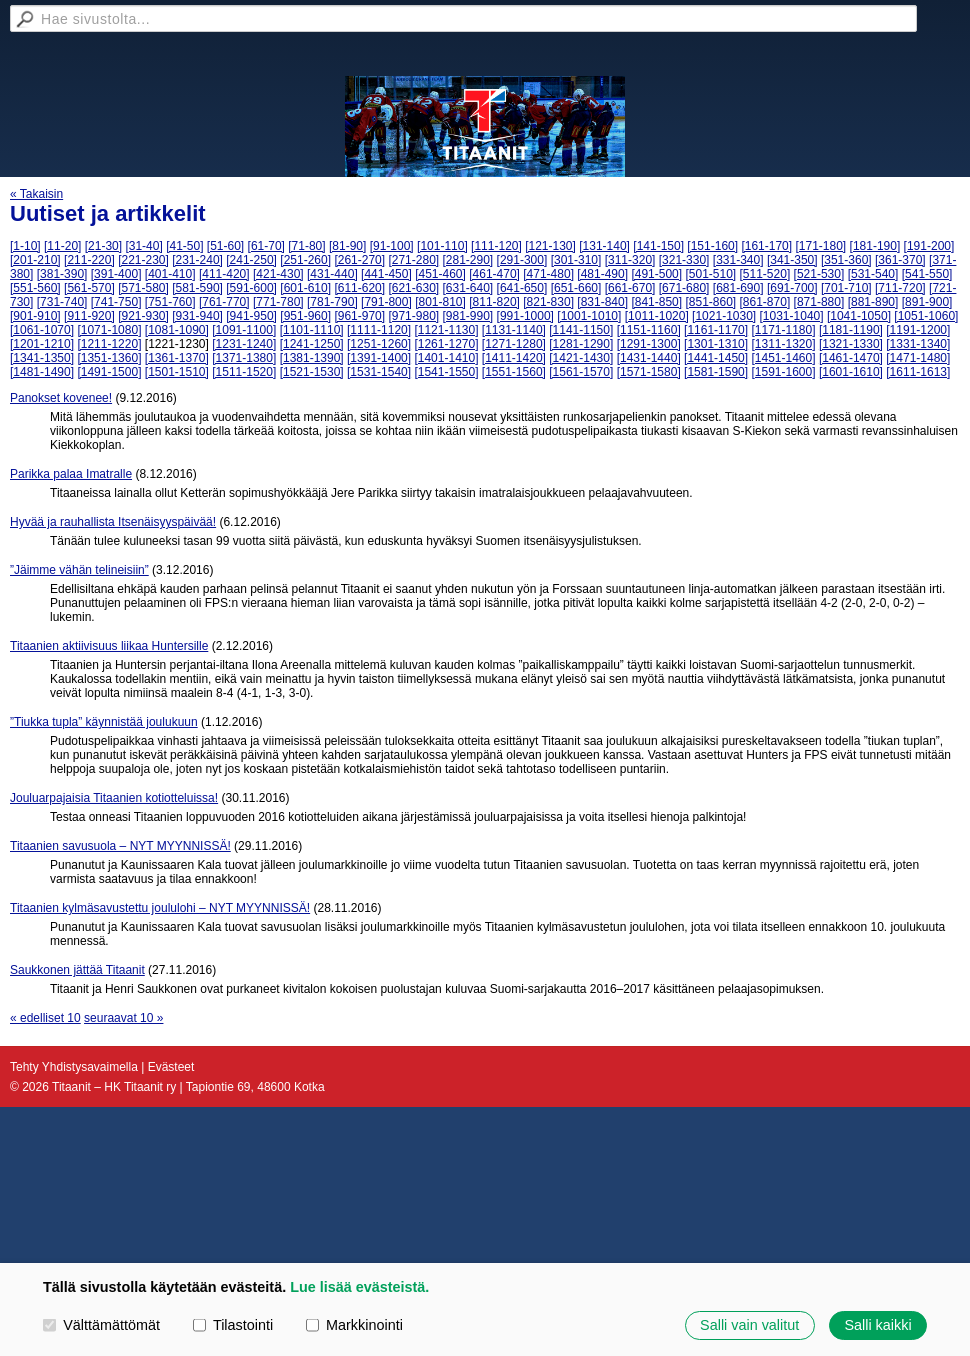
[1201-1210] (42, 344)
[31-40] (143, 246)
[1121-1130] (446, 330)
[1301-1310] (716, 344)
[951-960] (305, 316)
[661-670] (630, 288)
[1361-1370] (177, 358)
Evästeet (171, 1067)
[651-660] (576, 288)
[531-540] (873, 274)
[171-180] (820, 246)
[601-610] (305, 288)
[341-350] (792, 260)
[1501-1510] (177, 372)
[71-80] (306, 246)
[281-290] (468, 260)
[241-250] (251, 260)
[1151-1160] (649, 330)
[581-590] (197, 288)
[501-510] (710, 274)
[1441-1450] (716, 358)
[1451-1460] (783, 358)
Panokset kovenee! (61, 398)
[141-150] (658, 246)
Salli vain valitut (749, 1325)
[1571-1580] (649, 372)
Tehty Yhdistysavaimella (74, 1067)
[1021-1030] (724, 316)
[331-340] (738, 260)
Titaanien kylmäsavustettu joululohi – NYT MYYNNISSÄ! (160, 908)
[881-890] (873, 302)
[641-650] (522, 288)
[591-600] (251, 288)
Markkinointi (354, 1325)
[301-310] (576, 260)
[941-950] (251, 316)
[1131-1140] (514, 330)
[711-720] (900, 288)
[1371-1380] (244, 358)
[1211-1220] (109, 344)
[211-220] (89, 260)
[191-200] (929, 246)
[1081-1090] (177, 330)
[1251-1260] (379, 344)
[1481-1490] (42, 372)
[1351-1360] (109, 358)
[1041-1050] (859, 316)
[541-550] (927, 274)
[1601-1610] (851, 372)
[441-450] (386, 274)
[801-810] (440, 302)
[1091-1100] (244, 330)
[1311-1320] (783, 344)
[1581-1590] (716, 372)
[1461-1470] (851, 358)
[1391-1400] (379, 358)
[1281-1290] (581, 344)
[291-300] (522, 260)
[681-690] (738, 288)
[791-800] (386, 302)
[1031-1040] (792, 316)
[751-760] (170, 302)
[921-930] (143, 316)
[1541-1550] (446, 372)
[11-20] (62, 246)
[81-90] (347, 246)
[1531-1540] (379, 372)
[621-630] (413, 288)
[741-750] (116, 302)
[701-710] (846, 288)
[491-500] (656, 274)
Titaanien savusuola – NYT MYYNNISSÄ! (120, 846)
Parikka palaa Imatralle (71, 474)
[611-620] (359, 288)
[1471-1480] (918, 358)
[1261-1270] (446, 344)
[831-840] (602, 302)
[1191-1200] (918, 330)
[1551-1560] (514, 372)
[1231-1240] (244, 344)
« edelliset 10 (45, 1018)
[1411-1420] (514, 358)
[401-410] (170, 274)
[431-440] (332, 274)
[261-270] (359, 260)
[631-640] (468, 288)
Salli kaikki (877, 1325)
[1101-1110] (312, 330)
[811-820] (494, 302)
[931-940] (197, 316)
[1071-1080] (109, 330)
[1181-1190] (851, 330)
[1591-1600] (783, 372)
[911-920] (89, 316)
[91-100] (392, 246)
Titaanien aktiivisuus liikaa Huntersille (109, 646)
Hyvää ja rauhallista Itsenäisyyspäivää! (113, 522)
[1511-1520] (244, 372)
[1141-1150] (581, 330)
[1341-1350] (42, 358)
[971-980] (413, 316)
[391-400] (116, 274)
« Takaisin (36, 194)
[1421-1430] (581, 358)
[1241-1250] (312, 344)
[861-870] (765, 302)
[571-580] (143, 288)
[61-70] (266, 246)
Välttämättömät (101, 1325)
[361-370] (900, 260)
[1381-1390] (312, 358)
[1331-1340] (918, 344)
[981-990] (468, 316)
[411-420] (224, 274)
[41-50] (184, 246)
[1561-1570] (581, 372)
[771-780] (278, 302)
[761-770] (224, 302)
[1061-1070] (42, 330)
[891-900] (927, 302)
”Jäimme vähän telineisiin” (79, 570)
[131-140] (604, 246)
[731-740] (62, 302)
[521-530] (819, 274)
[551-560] (35, 288)
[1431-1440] (649, 358)
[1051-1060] (926, 316)
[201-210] (35, 260)
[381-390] (62, 274)
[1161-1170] (716, 330)
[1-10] (25, 246)
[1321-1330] (851, 344)
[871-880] (819, 302)
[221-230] (143, 260)
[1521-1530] (312, 372)
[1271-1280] (514, 344)
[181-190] (875, 246)
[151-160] (712, 246)
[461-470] (494, 274)
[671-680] (684, 288)
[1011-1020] (657, 316)
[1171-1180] (783, 330)
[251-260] (305, 260)
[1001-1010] (589, 316)
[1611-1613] (918, 372)
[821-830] (548, 302)
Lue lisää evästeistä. (359, 1287)
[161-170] (766, 246)
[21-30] (103, 246)
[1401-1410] (446, 358)
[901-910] (35, 316)
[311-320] (630, 260)
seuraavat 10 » (123, 1018)
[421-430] (278, 274)
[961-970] (359, 316)
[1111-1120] (379, 330)
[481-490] (602, 274)
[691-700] (792, 288)
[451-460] (440, 274)
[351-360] (846, 260)
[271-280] (413, 260)
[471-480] (548, 274)
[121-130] (550, 246)
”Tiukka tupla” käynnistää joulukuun (104, 722)
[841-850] (656, 302)
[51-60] (225, 246)
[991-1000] (525, 316)
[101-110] (442, 246)
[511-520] (765, 274)
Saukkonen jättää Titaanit (77, 970)
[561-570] (89, 288)
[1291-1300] (649, 344)
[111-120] (496, 246)
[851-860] (710, 302)
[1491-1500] (109, 372)
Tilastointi (233, 1325)
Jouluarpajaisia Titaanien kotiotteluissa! (114, 798)
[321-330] (684, 260)
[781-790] (332, 302)
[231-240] (197, 260)
